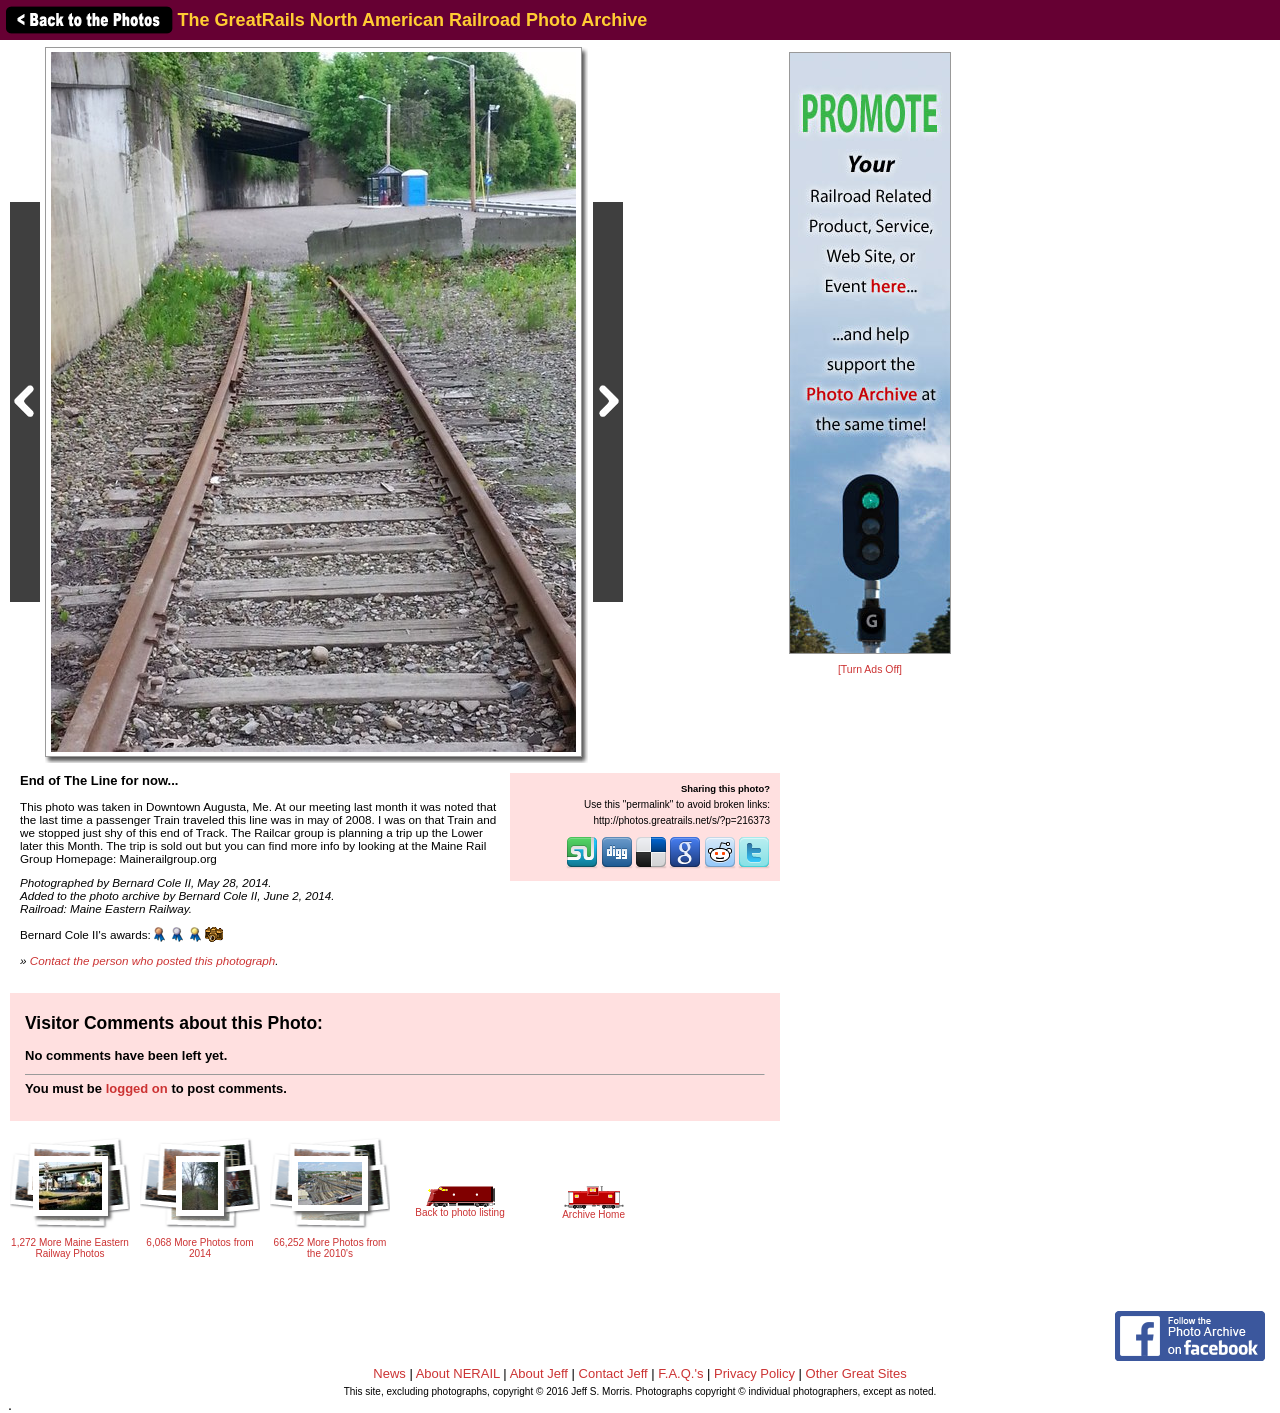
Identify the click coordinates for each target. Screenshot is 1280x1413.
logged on (137, 1088)
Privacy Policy (754, 1373)
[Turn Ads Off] (870, 669)
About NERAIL (458, 1373)
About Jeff (539, 1373)
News (389, 1373)
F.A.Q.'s (680, 1373)
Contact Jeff (613, 1373)
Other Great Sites (856, 1373)
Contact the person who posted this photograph (153, 960)
